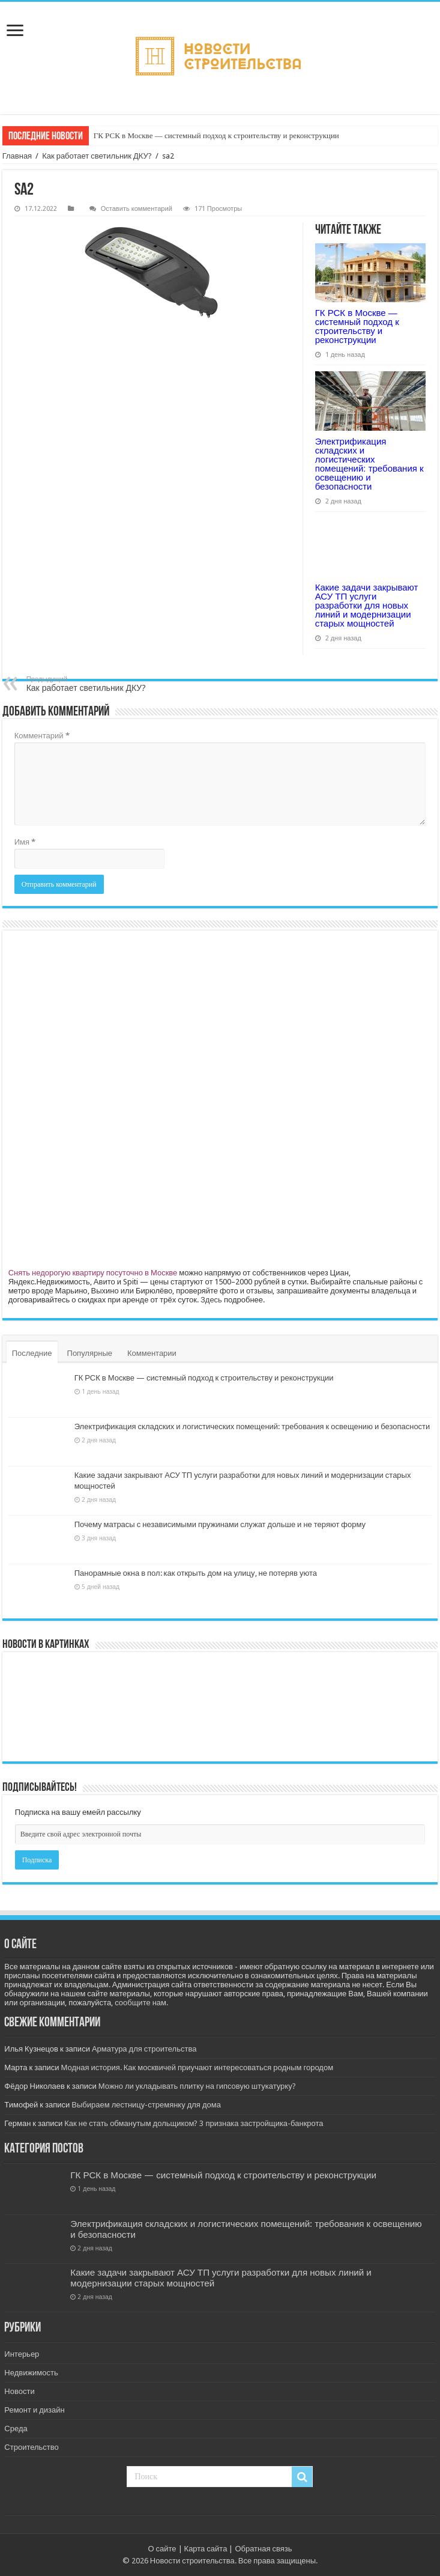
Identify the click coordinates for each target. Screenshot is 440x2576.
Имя (24, 841)
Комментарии (151, 1353)
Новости (19, 2391)
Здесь (211, 1299)
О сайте (162, 2548)
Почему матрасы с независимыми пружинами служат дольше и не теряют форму (220, 1524)
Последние (32, 1353)
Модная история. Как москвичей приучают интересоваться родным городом (197, 2067)
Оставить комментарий (136, 209)
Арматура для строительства (144, 2048)
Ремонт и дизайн (34, 2409)
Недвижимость (31, 2372)
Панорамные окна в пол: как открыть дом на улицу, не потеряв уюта (195, 1573)
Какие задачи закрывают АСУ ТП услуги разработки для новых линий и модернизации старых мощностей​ (366, 605)
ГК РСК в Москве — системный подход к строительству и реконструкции (216, 135)
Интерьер (21, 2354)
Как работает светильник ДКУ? (97, 155)
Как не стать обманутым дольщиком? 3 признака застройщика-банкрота (193, 2123)
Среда (15, 2428)
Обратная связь (263, 2548)
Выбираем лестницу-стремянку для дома (146, 2104)
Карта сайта (206, 2548)
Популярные (89, 1353)
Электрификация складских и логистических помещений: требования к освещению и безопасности (369, 463)
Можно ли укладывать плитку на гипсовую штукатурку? (197, 2086)
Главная (17, 155)
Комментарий (42, 735)
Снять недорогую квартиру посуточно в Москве (93, 1272)
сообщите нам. (141, 2002)
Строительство (31, 2447)
